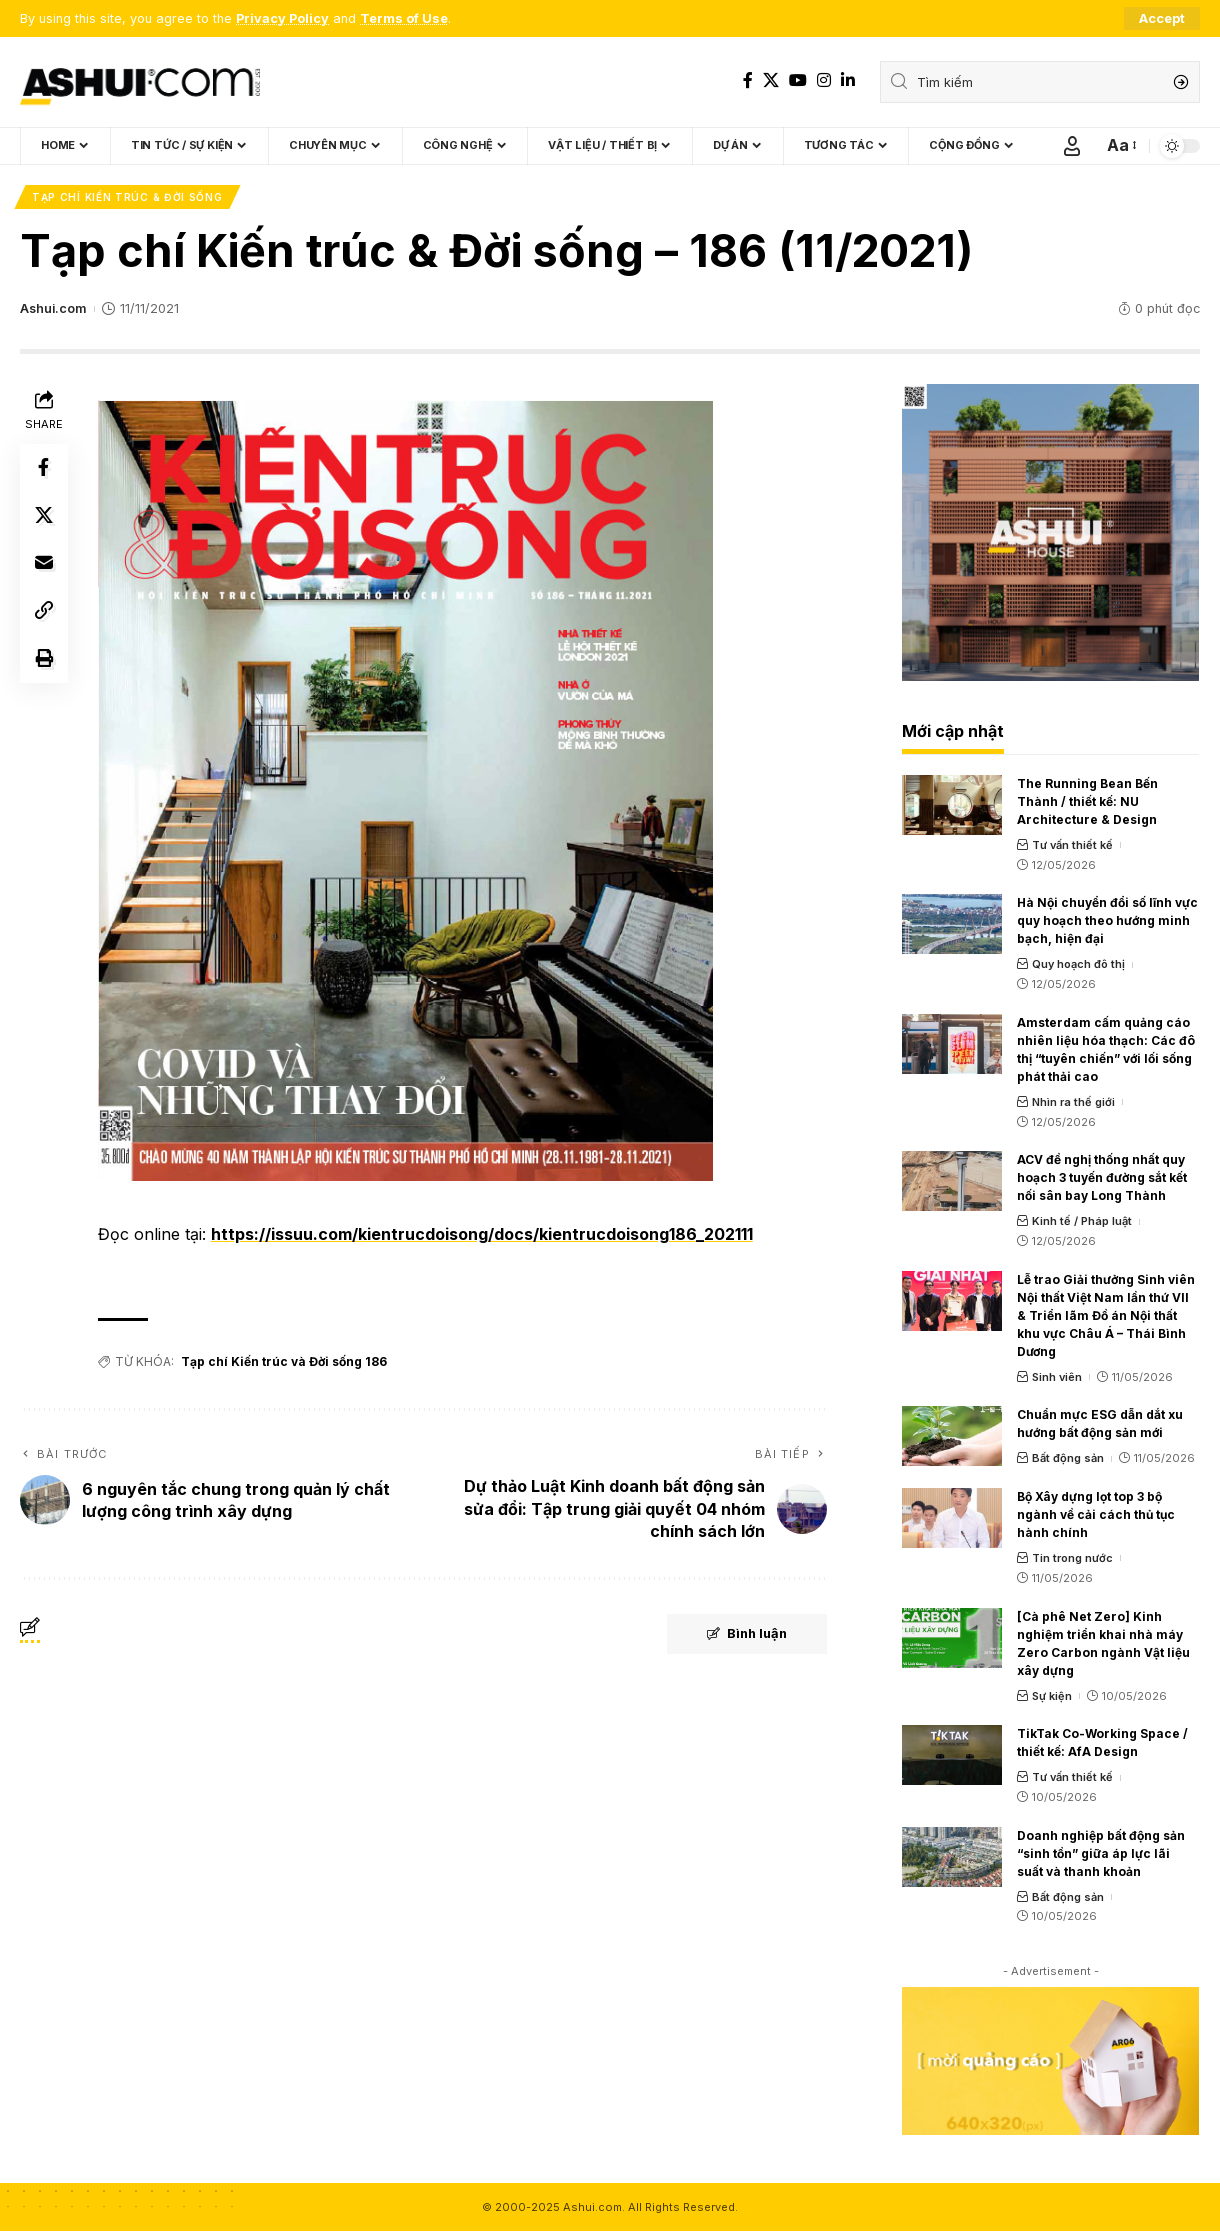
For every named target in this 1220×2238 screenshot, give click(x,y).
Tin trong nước (1072, 1558)
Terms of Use (404, 18)
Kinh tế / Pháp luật (1082, 1221)
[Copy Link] (44, 612)
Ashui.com (53, 308)
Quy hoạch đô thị (1078, 964)
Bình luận (745, 1635)
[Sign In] (1072, 146)
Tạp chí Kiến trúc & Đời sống (127, 197)
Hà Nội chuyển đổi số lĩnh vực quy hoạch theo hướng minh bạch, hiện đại (1107, 920)
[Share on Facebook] (44, 468)
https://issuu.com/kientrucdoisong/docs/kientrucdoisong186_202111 (482, 1234)
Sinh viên (1057, 1377)
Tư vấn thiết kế (1072, 845)
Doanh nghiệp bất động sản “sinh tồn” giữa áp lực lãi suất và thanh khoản (1101, 1853)
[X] (771, 80)
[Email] (44, 564)
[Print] (44, 660)
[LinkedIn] (848, 80)
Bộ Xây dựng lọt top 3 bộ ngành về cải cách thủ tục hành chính (1096, 1514)
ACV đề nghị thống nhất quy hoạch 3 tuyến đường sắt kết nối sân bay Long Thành (1102, 1177)
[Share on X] (44, 516)
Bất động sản (1068, 1458)
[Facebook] (748, 80)
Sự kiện (1052, 1696)
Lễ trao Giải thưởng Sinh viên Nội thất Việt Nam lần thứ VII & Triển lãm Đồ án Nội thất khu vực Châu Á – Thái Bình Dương (1106, 1315)
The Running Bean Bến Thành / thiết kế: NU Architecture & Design (1087, 801)
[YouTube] (798, 80)
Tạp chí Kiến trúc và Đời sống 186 (284, 1361)
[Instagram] (824, 80)
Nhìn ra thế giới (1073, 1102)
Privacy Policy (282, 18)
